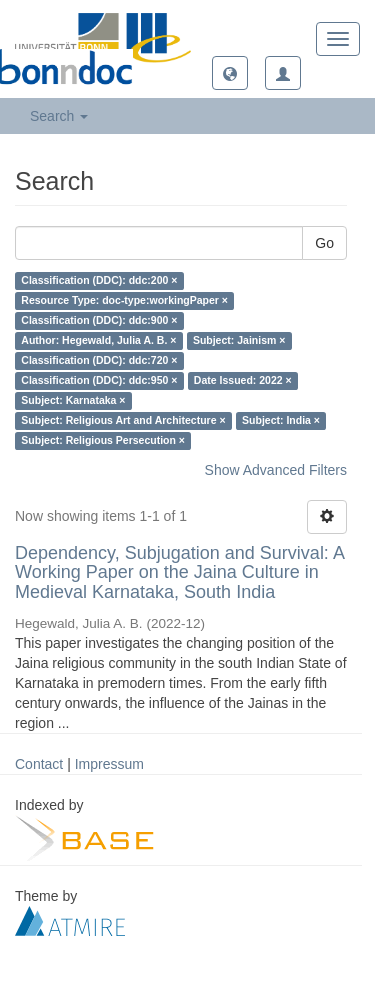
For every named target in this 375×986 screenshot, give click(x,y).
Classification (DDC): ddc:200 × (99, 281)
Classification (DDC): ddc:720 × (99, 361)
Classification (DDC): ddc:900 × (99, 321)
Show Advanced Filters (276, 470)
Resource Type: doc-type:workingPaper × (124, 301)
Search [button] (59, 116)
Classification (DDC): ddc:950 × (99, 381)
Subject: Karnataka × (73, 401)
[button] (230, 73)
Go (324, 243)
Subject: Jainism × (239, 341)
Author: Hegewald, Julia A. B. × (98, 341)
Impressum (109, 764)
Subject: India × (281, 421)
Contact (39, 764)
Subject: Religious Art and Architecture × (123, 421)
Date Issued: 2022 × (243, 381)
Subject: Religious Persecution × (103, 441)
